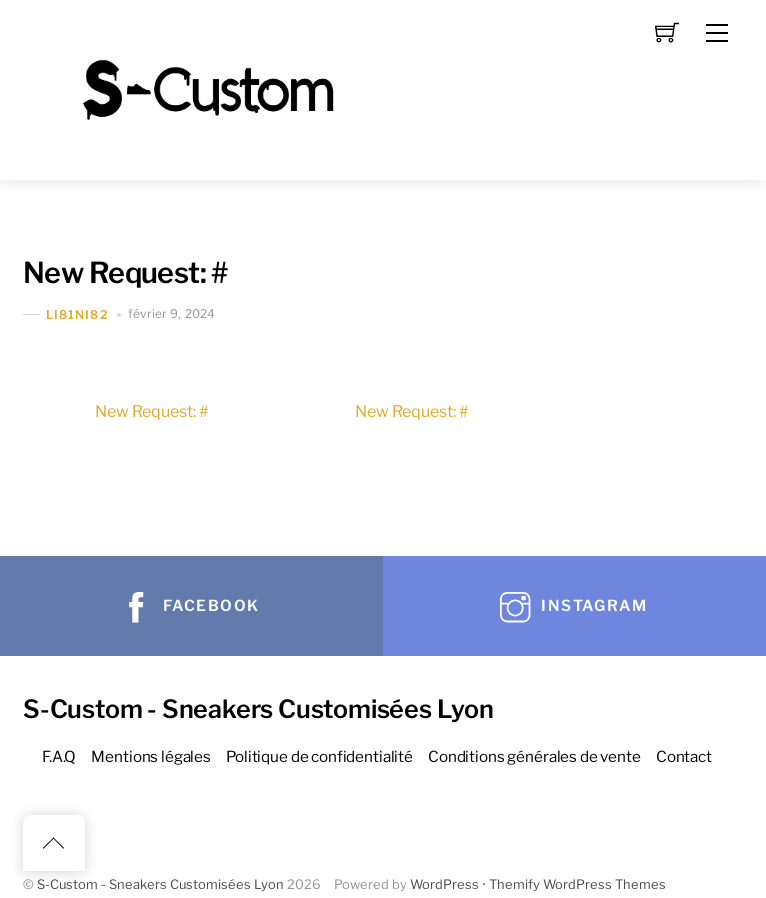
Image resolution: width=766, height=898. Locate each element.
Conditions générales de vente (534, 756)
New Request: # (125, 272)
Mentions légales (151, 756)
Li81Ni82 (77, 314)
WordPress (444, 884)
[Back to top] (54, 843)
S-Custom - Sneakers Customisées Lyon (160, 884)
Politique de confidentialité (319, 756)
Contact (684, 756)
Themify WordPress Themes (577, 884)
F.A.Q (59, 756)
